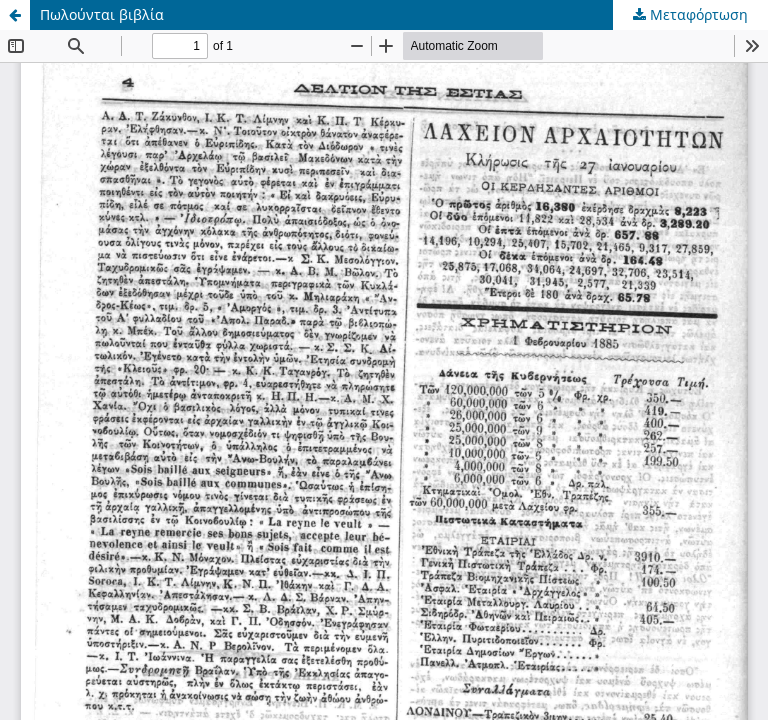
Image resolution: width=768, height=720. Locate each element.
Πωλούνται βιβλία (102, 14)
